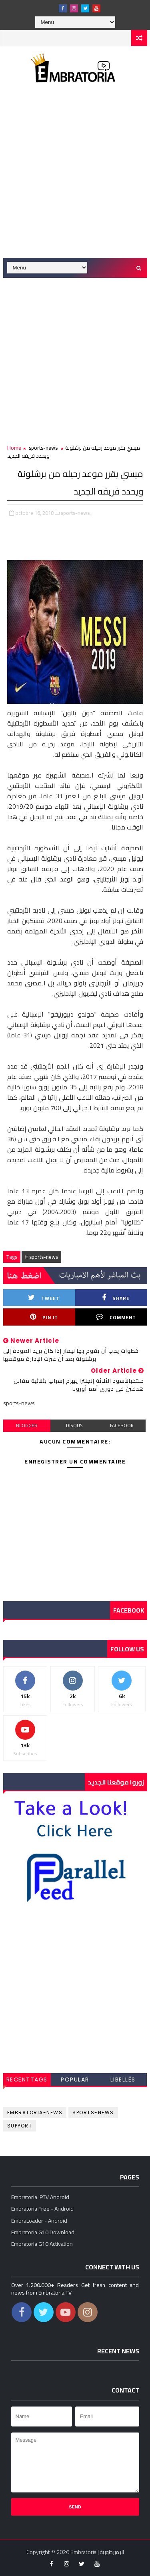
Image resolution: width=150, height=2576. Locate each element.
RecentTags (27, 2080)
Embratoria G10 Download (42, 2232)
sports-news (43, 448)
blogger (27, 1425)
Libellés (123, 2080)
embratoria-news (35, 2112)
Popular (75, 2080)
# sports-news (41, 1257)
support (19, 2125)
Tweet (44, 1298)
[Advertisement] (75, 176)
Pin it (44, 1317)
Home (14, 448)
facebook (122, 1425)
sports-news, (76, 513)
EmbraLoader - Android (39, 2220)
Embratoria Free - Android (42, 2208)
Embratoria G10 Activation (42, 2244)
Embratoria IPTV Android (40, 2197)
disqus (74, 1425)
